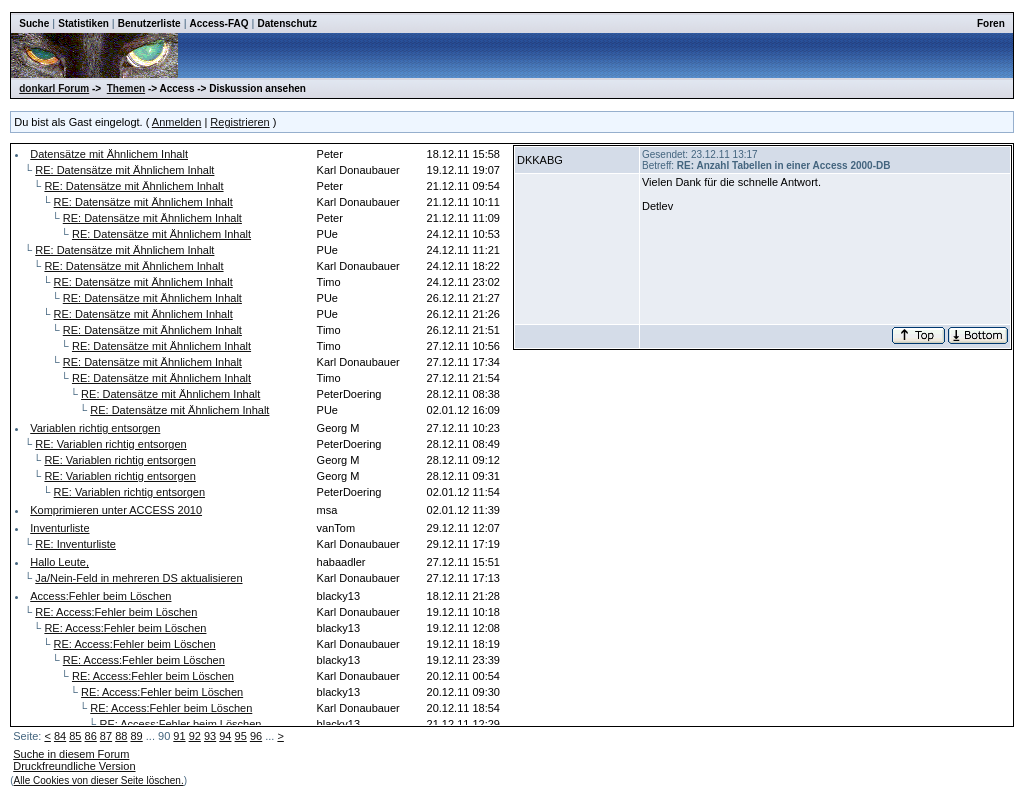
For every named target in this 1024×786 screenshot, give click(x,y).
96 (256, 736)
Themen (126, 88)
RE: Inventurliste (75, 544)
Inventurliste (59, 528)
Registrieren (239, 122)
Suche (34, 23)
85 (75, 736)
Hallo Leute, (59, 562)
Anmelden (177, 122)
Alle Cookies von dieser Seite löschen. (99, 780)
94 (225, 736)
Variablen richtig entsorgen (95, 428)
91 (179, 736)
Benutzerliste (149, 23)
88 (121, 736)
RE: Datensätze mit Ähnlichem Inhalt (124, 170)
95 (241, 736)
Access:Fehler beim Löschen (100, 596)
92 (195, 736)
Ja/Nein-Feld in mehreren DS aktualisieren (138, 578)
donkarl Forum (54, 88)
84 (60, 736)
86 (91, 736)
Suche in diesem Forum (71, 754)
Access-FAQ (219, 23)
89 (136, 736)
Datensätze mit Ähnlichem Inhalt (109, 154)
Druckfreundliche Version (74, 766)
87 (106, 736)
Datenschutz (286, 23)
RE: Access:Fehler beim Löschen (116, 612)
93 (210, 736)
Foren (991, 23)
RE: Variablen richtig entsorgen (110, 444)
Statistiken (83, 23)
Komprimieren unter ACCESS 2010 (116, 510)
